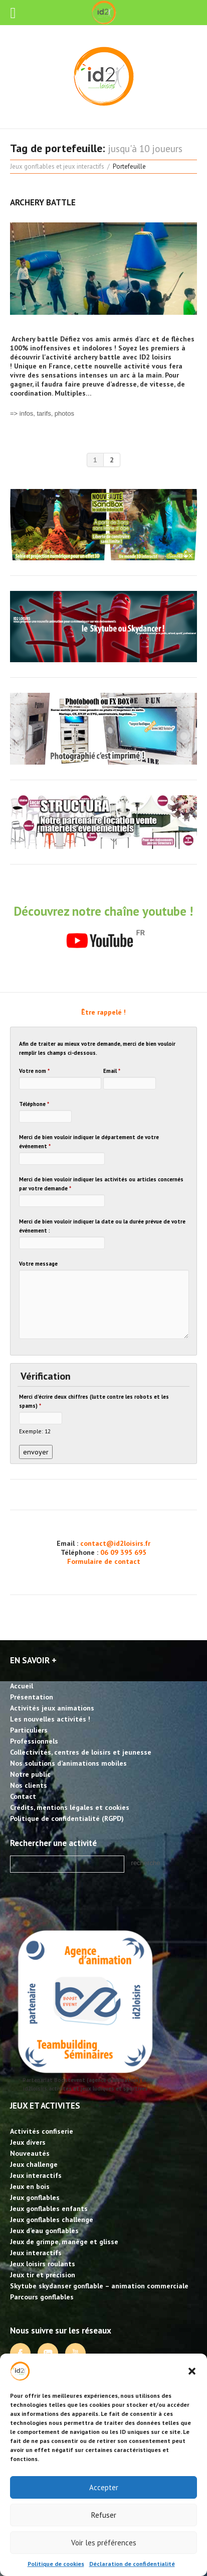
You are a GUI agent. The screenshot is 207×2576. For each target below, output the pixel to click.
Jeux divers (28, 2142)
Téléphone (34, 1104)
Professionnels (34, 1741)
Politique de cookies (56, 2563)
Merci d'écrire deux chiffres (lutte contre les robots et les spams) (94, 1401)
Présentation (31, 1696)
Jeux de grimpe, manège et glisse (64, 2241)
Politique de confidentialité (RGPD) (67, 1818)
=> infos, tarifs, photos (42, 413)
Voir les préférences (103, 2542)
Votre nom (34, 1070)
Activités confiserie (41, 2131)
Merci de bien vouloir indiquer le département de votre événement (89, 1142)
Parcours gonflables (42, 2296)
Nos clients (28, 1785)
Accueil (21, 1685)
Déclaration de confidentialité (132, 2563)
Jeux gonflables (35, 2197)
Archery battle (43, 202)
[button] (192, 2371)
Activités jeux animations (52, 1707)
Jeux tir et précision (42, 2274)
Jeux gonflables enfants (49, 2208)
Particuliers (29, 1730)
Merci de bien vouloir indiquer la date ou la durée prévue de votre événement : (102, 1226)
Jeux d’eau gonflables (44, 2230)
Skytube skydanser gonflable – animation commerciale (99, 2285)
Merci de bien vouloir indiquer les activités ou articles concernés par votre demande (101, 1184)
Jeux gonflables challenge (51, 2219)
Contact (23, 1796)
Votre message (38, 1263)
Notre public (30, 1774)
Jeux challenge (34, 2164)
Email (111, 1070)
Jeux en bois (30, 2186)
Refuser (103, 2515)
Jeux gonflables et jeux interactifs (57, 166)
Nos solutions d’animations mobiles (68, 1763)
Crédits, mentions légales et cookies (69, 1807)
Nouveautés (30, 2153)
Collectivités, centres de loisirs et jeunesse (80, 1752)
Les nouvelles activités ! (50, 1719)
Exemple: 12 (35, 1431)
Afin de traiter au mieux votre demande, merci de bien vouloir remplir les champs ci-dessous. (97, 1048)
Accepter (103, 2487)
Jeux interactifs (36, 2175)
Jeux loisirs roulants (42, 2263)
